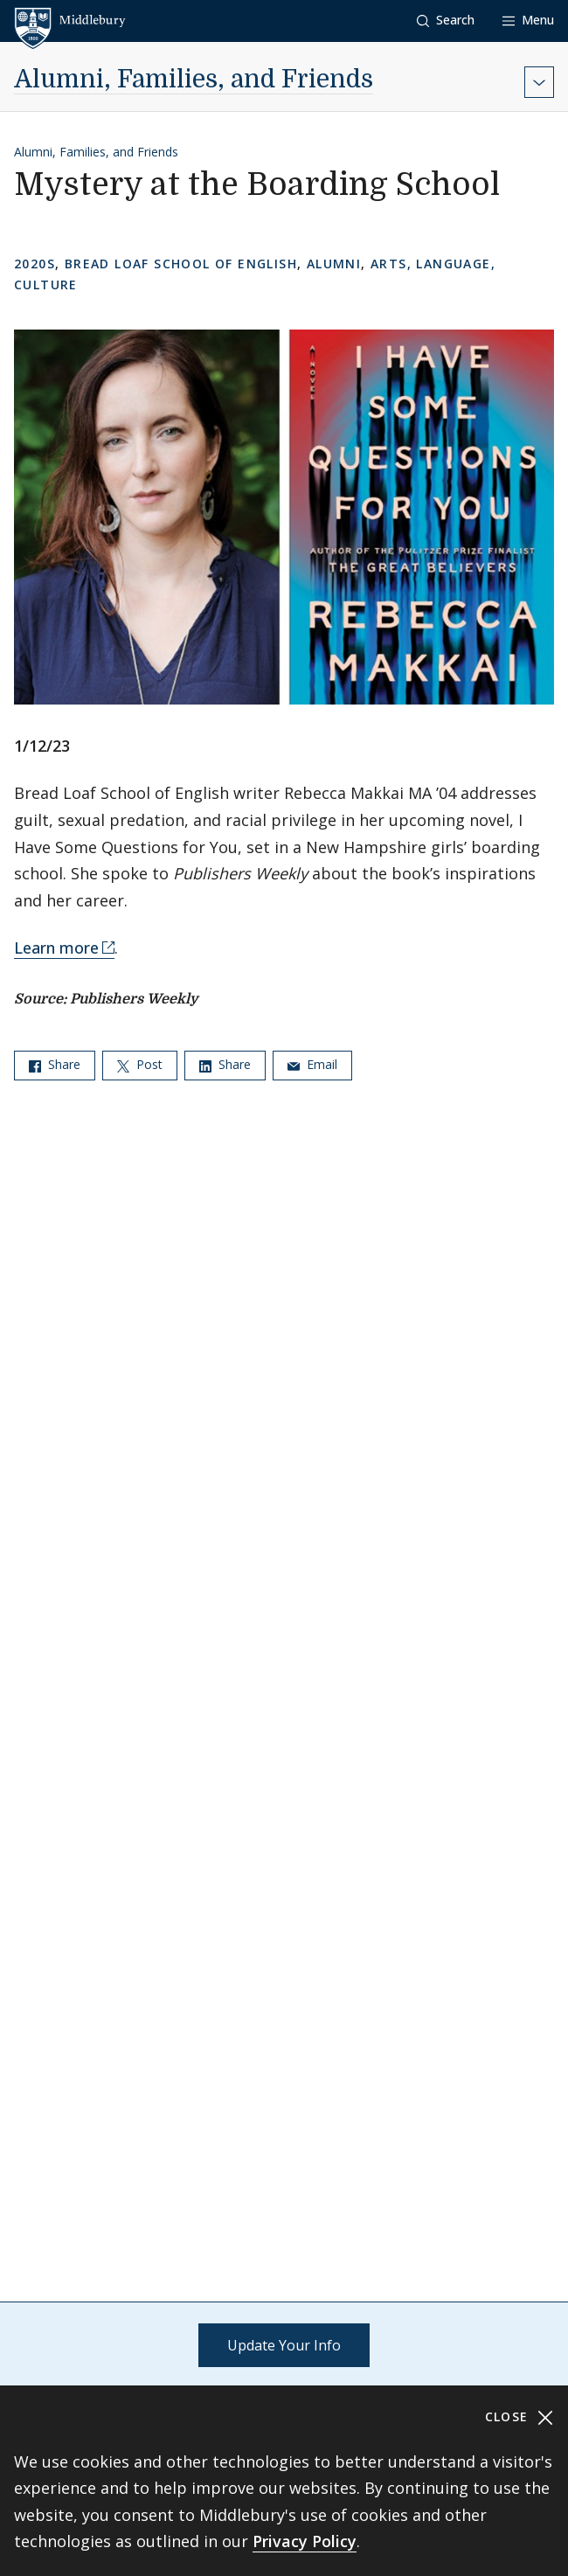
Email (312, 1064)
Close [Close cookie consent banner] (519, 2417)
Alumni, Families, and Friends (193, 80)
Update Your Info (284, 2345)
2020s (34, 263)
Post (140, 1064)
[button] (445, 20)
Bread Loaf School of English (181, 263)
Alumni (334, 263)
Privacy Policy (305, 2541)
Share (54, 1064)
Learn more (56, 947)
